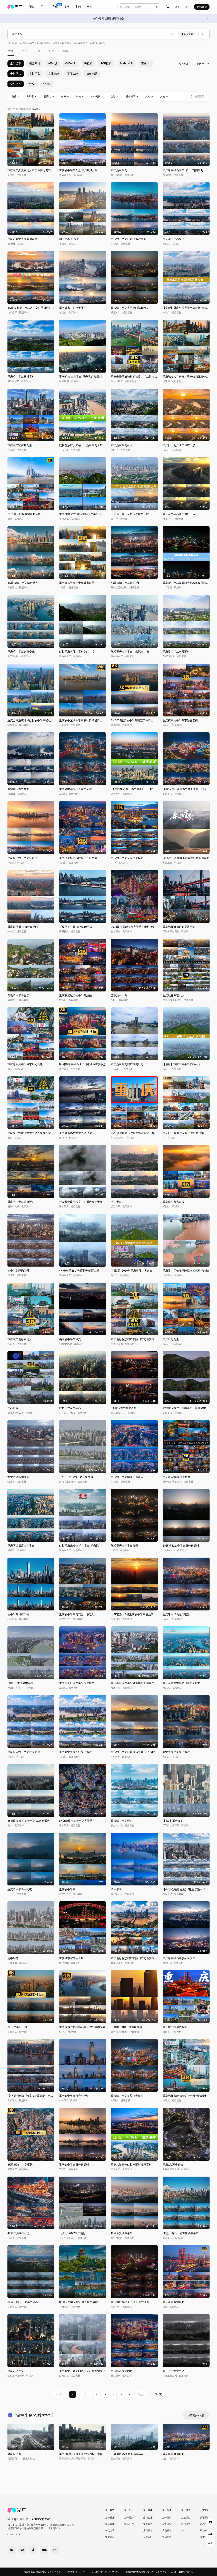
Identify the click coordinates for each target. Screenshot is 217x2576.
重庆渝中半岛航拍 (62, 43)
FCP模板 (106, 63)
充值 (177, 6)
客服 (210, 2533)
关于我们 (205, 2517)
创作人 (184, 2530)
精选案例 (167, 2536)
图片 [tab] (24, 51)
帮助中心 (205, 2530)
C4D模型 (70, 63)
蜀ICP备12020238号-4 (77, 2572)
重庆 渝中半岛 (97, 43)
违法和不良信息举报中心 (182, 2572)
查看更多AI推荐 (196, 2415)
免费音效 (148, 2524)
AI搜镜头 (166, 2524)
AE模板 (52, 63)
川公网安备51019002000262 (105, 2572)
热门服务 (186, 2524)
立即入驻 (148, 2536)
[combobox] (31, 6)
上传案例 (167, 2517)
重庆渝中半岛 (27, 43)
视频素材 (34, 63)
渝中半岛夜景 (81, 43)
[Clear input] (172, 34)
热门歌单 (148, 2530)
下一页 (158, 2394)
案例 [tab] (65, 51)
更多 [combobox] (89, 6)
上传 (187, 6)
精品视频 (110, 2524)
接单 (66, 6)
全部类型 (15, 63)
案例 (78, 6)
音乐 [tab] (38, 51)
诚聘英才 (205, 2524)
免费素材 (110, 2536)
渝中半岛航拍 (43, 43)
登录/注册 (202, 6)
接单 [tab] (51, 51)
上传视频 (110, 2517)
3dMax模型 (126, 63)
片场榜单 (167, 2530)
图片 (43, 6)
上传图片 (129, 2517)
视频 (32, 6)
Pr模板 (88, 63)
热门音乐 (148, 2517)
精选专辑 (110, 2530)
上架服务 (186, 2517)
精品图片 (129, 2524)
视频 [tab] (11, 51)
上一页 (58, 2394)
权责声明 (205, 2536)
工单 (210, 2542)
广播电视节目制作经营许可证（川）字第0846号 (144, 2572)
